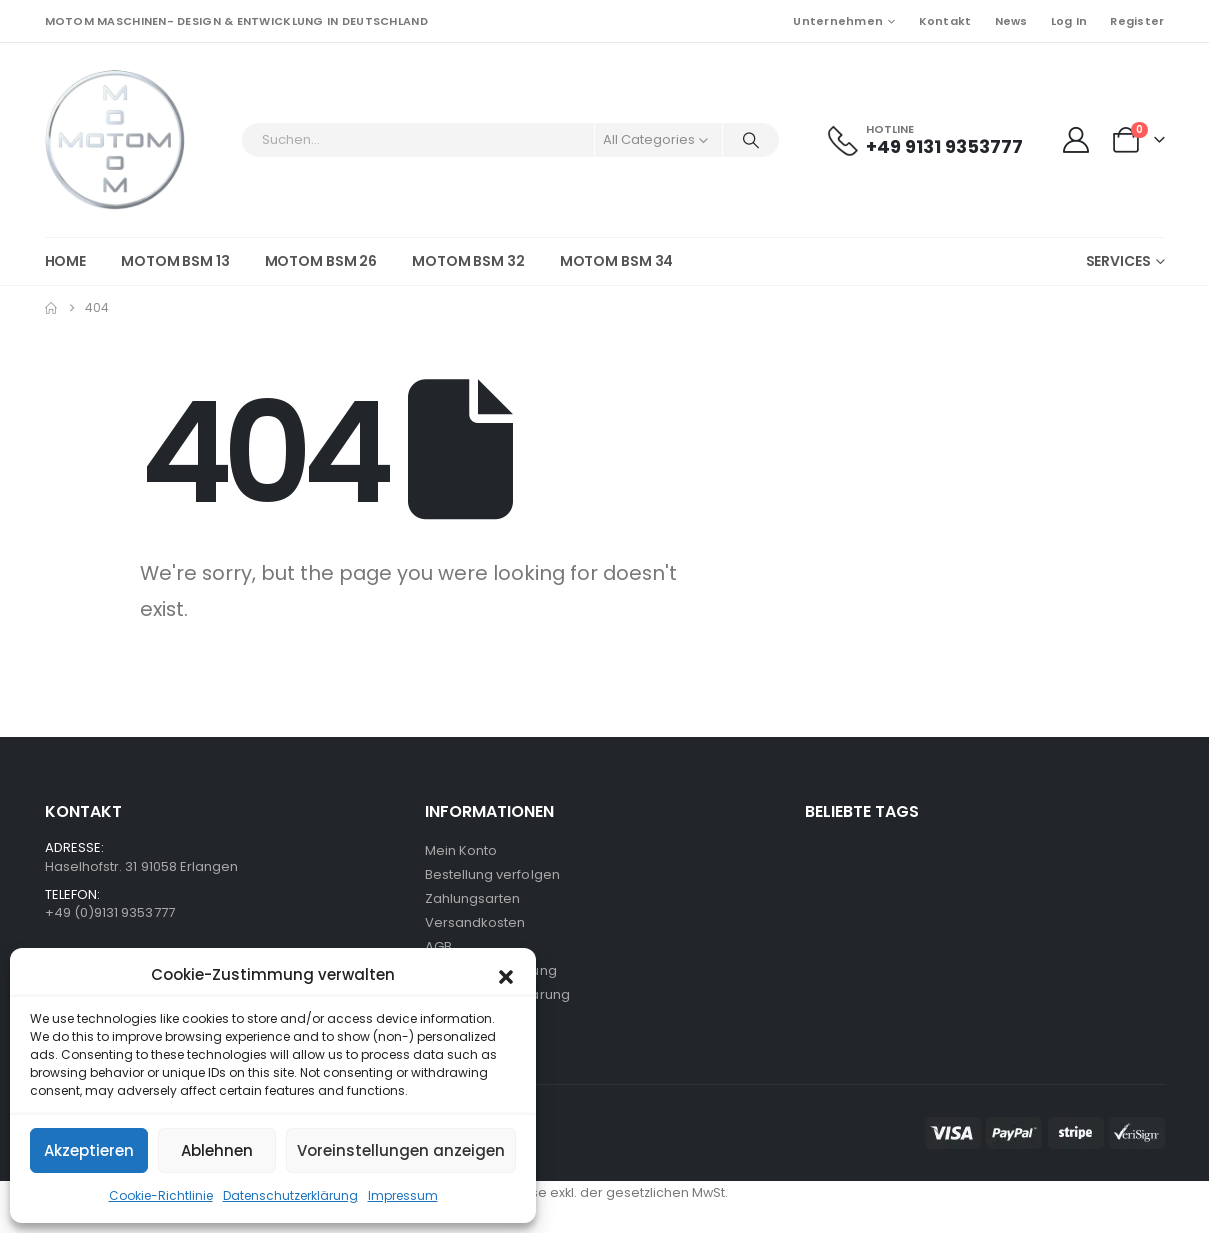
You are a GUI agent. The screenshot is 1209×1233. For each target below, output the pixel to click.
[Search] (751, 140)
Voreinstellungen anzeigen (401, 1150)
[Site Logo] (115, 140)
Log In (1069, 21)
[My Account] (1076, 140)
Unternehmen (838, 21)
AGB (438, 946)
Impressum (403, 1195)
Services (1118, 261)
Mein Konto (461, 850)
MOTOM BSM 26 (321, 261)
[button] (506, 975)
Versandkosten (475, 922)
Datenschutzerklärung (290, 1195)
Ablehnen (217, 1150)
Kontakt (945, 21)
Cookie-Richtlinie (161, 1195)
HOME (66, 261)
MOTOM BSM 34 (617, 261)
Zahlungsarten (473, 898)
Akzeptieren (89, 1150)
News (1011, 21)
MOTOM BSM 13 (175, 261)
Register (1137, 21)
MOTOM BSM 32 (468, 261)
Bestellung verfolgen (492, 874)
